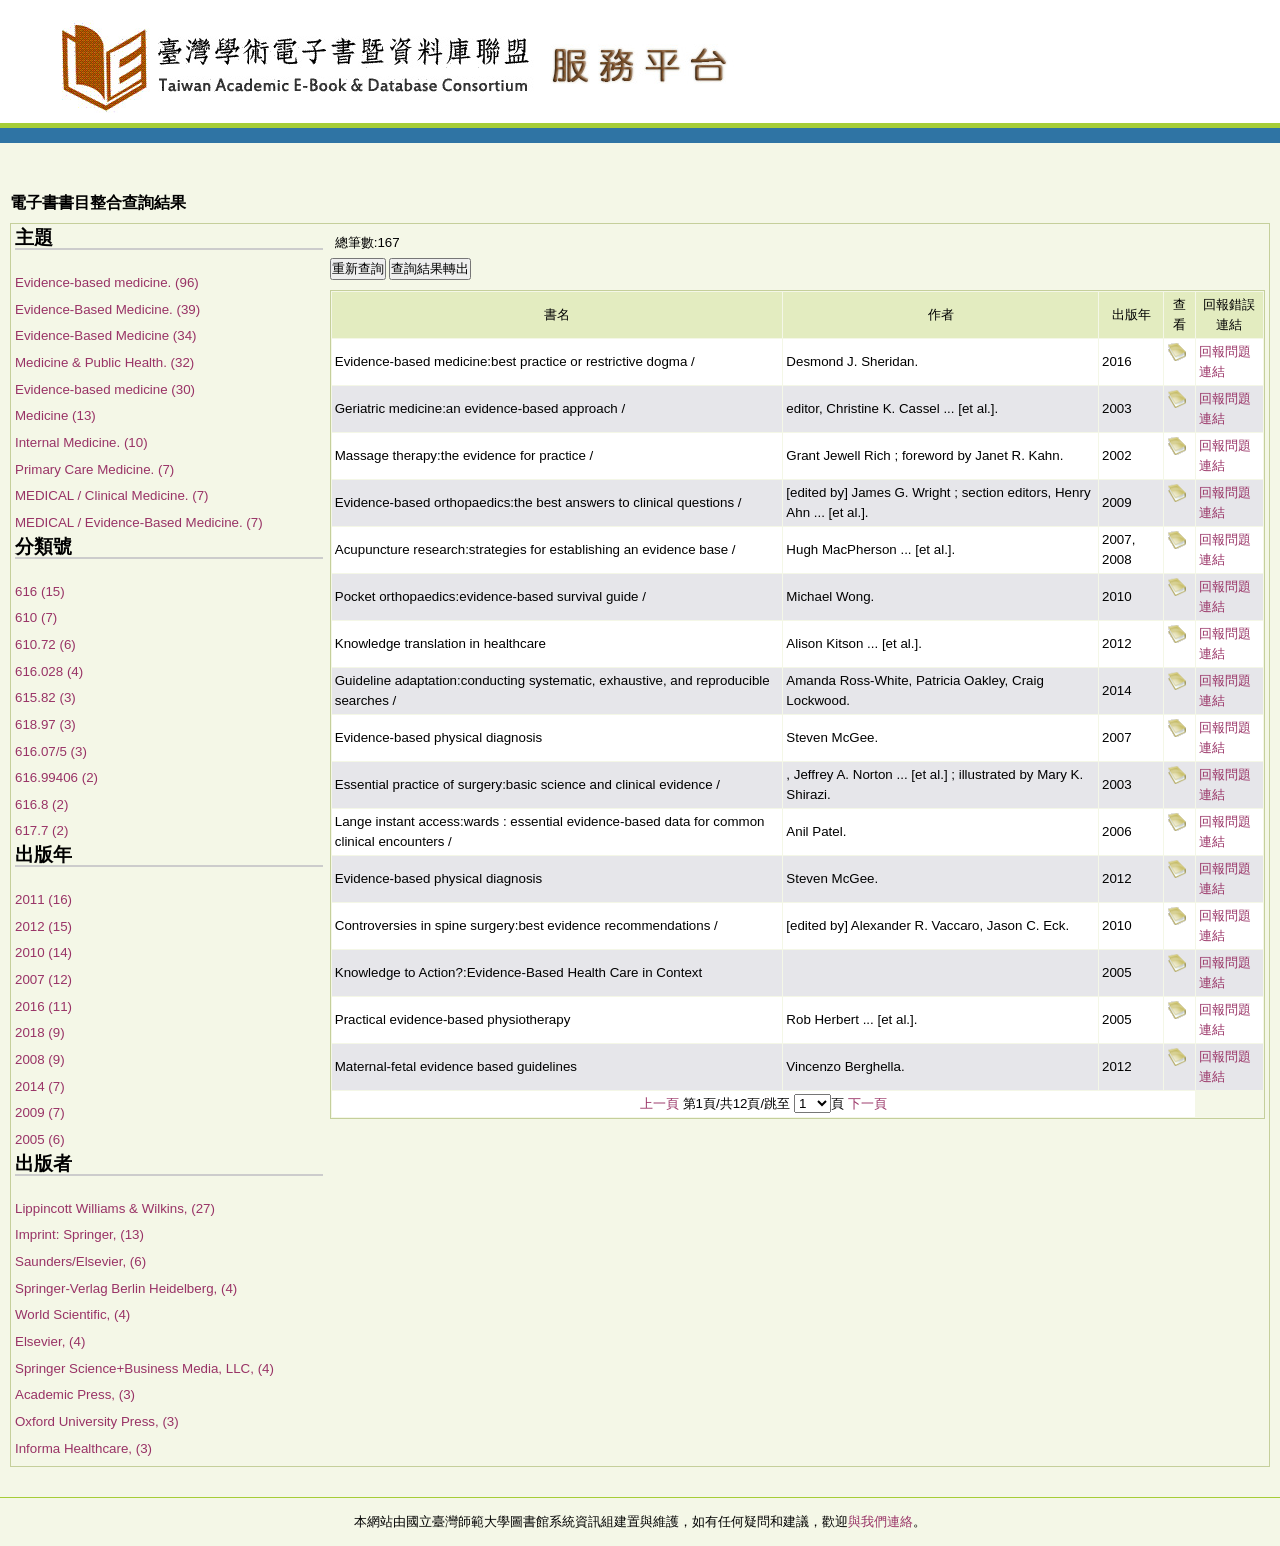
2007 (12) (43, 979)
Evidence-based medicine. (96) (107, 282)
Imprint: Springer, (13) (79, 1234)
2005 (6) (40, 1139)
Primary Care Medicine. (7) (94, 469)
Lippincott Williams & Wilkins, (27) (115, 1208)
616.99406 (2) (56, 777)
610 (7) (36, 617)
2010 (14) (43, 952)
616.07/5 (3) (51, 751)
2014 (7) (40, 1086)
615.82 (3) (45, 697)
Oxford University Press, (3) (97, 1421)
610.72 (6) (45, 644)
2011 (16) (43, 899)
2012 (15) (43, 926)
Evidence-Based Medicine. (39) (107, 309)
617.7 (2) (41, 830)
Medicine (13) (55, 415)
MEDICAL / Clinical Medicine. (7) (112, 495)
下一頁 (867, 1103)
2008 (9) (40, 1059)
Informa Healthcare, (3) (83, 1448)
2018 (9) (40, 1032)
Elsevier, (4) (50, 1341)
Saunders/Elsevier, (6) (80, 1261)
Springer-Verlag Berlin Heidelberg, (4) (126, 1288)
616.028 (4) (49, 671)
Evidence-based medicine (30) (105, 389)
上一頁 (659, 1103)
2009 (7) (40, 1112)
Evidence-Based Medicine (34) (106, 335)
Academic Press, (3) (75, 1394)
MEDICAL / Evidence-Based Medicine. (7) (139, 522)
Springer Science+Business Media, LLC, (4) (144, 1368)
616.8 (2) (41, 804)
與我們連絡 (880, 1521)
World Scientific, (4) (72, 1314)
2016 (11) (43, 1006)
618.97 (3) (45, 724)
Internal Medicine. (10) (81, 442)
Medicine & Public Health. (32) (104, 362)
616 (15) (40, 591)
